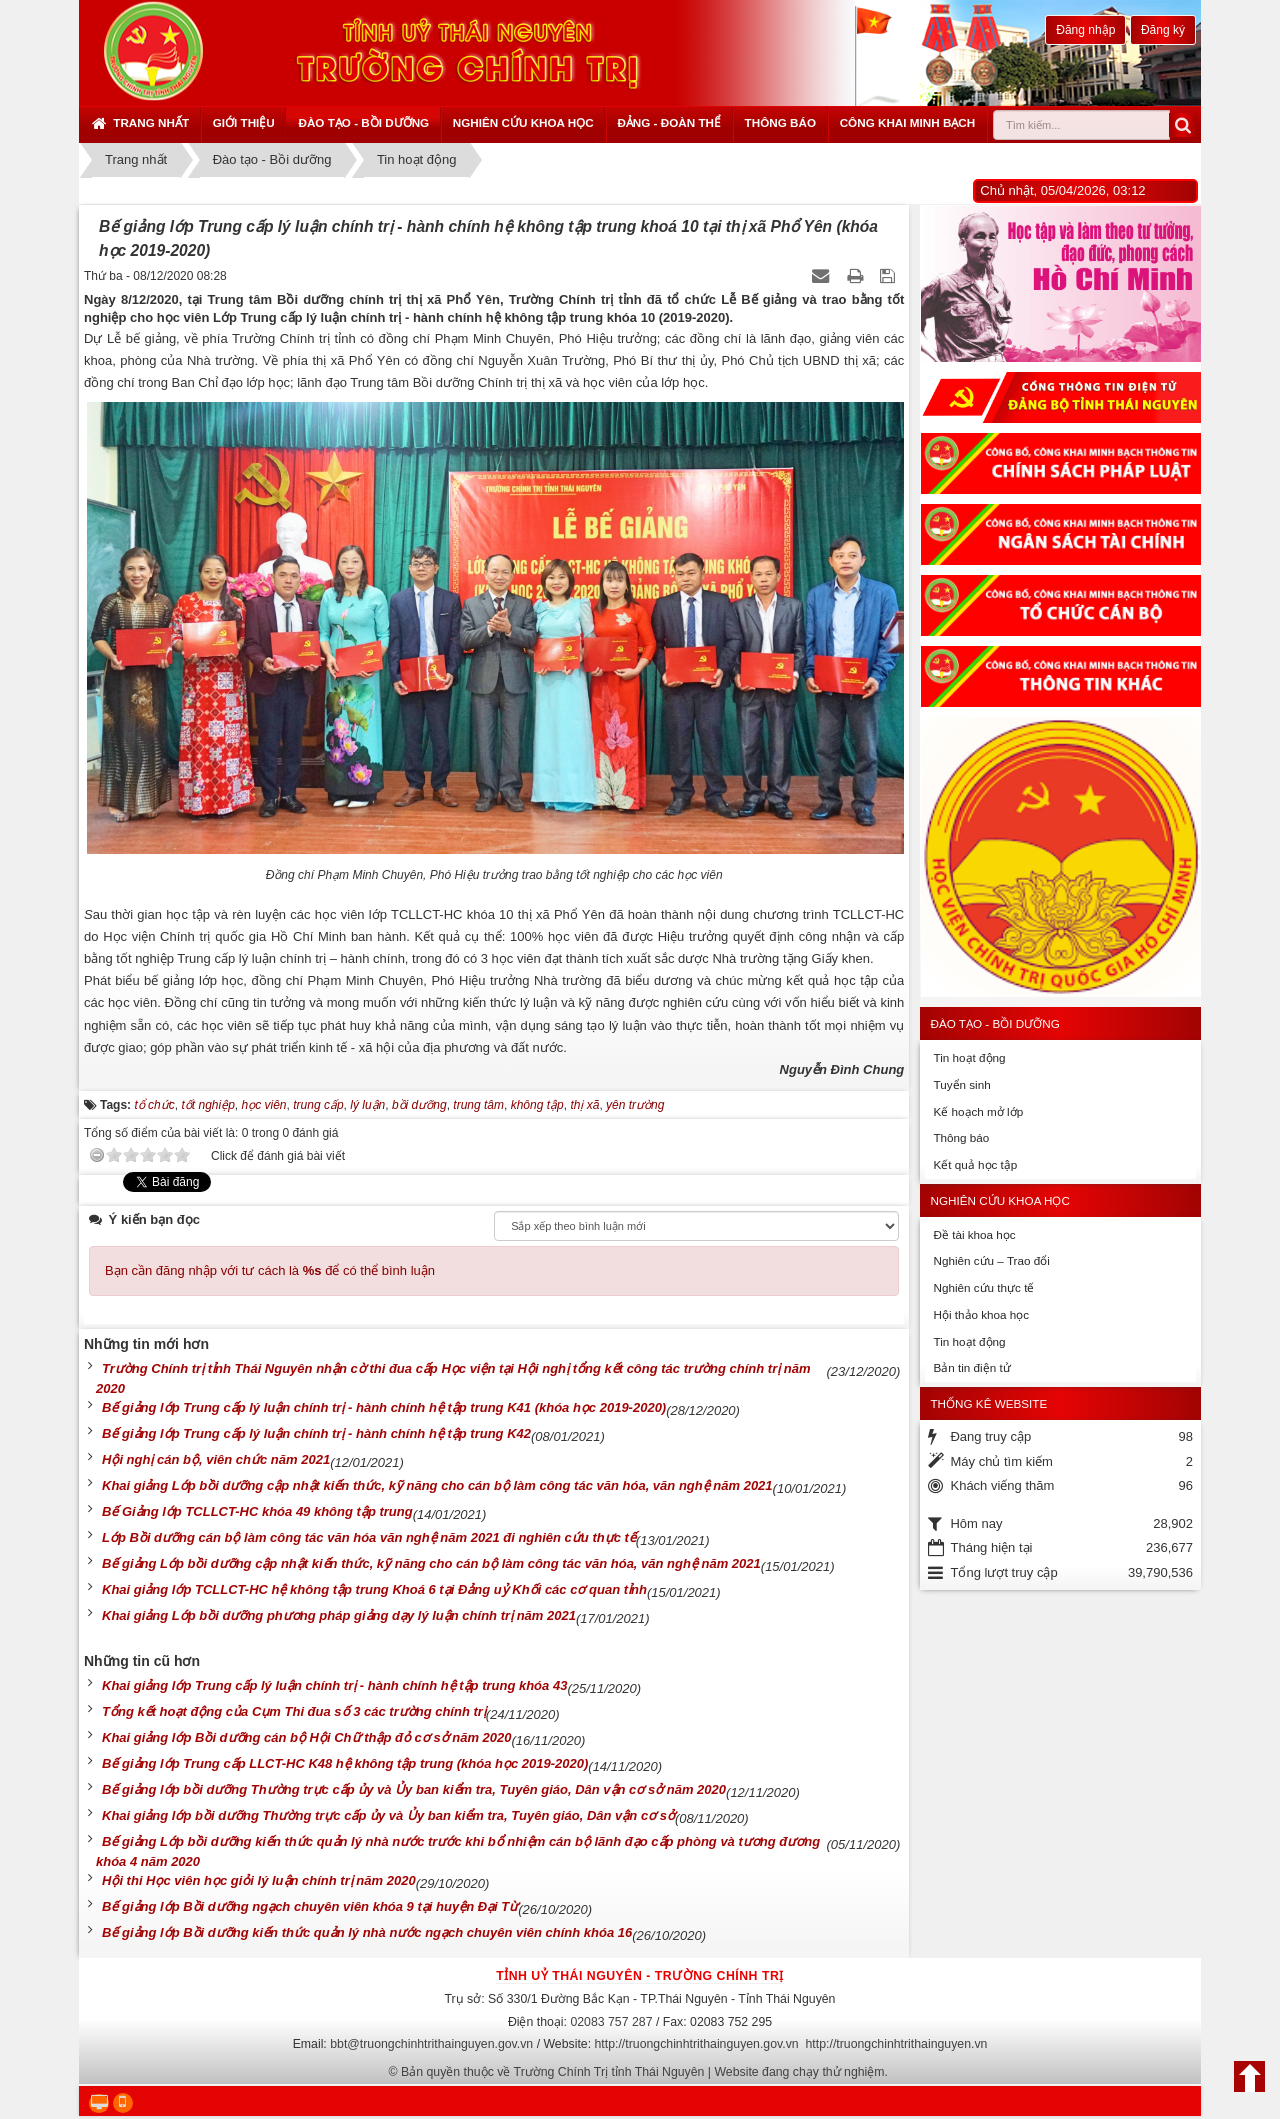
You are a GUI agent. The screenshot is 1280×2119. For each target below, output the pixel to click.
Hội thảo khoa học (981, 1314)
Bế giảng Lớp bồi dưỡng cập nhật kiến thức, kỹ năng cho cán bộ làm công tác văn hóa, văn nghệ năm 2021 (431, 1563)
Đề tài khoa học (974, 1234)
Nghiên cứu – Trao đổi (991, 1260)
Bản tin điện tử (971, 1367)
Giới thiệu (244, 122)
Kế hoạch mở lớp (978, 1111)
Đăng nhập (1085, 30)
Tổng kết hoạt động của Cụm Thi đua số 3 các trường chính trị (294, 1711)
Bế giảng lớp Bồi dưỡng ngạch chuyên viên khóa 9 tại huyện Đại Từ (310, 1906)
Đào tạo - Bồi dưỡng (363, 122)
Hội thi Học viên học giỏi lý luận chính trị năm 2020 (259, 1880)
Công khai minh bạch (908, 122)
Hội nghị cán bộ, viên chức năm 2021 (216, 1459)
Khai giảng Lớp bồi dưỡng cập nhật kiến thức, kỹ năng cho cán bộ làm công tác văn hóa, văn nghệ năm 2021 (437, 1485)
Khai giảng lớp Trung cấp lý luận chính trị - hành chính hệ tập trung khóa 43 (334, 1685)
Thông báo (780, 122)
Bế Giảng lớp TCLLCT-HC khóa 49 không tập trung (257, 1511)
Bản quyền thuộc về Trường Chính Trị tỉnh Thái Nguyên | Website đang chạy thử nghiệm (643, 2072)
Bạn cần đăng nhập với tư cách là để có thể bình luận (270, 1270)
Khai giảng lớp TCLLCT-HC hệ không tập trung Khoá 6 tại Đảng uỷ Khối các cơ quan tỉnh (374, 1589)
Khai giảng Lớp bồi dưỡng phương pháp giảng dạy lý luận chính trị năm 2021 (339, 1615)
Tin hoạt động (969, 1057)
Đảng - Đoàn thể (669, 122)
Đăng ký (1163, 30)
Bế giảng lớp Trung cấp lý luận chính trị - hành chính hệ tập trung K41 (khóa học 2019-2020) (384, 1407)
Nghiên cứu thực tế (983, 1287)
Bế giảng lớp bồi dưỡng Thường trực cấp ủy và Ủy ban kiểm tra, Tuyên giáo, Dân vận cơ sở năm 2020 (414, 1789)
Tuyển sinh (961, 1084)
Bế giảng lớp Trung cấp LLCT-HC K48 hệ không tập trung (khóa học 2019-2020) (345, 1763)
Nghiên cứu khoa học (523, 122)
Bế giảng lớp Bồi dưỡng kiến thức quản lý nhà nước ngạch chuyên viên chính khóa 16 (367, 1932)
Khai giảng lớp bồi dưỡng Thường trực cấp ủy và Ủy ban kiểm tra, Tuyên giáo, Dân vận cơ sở (388, 1815)
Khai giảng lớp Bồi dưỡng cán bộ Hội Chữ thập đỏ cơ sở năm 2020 (306, 1737)
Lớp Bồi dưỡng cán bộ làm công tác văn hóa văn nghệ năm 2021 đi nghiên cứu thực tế (369, 1537)
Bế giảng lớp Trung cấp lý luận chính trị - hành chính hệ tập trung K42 (316, 1433)
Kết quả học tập (975, 1164)
